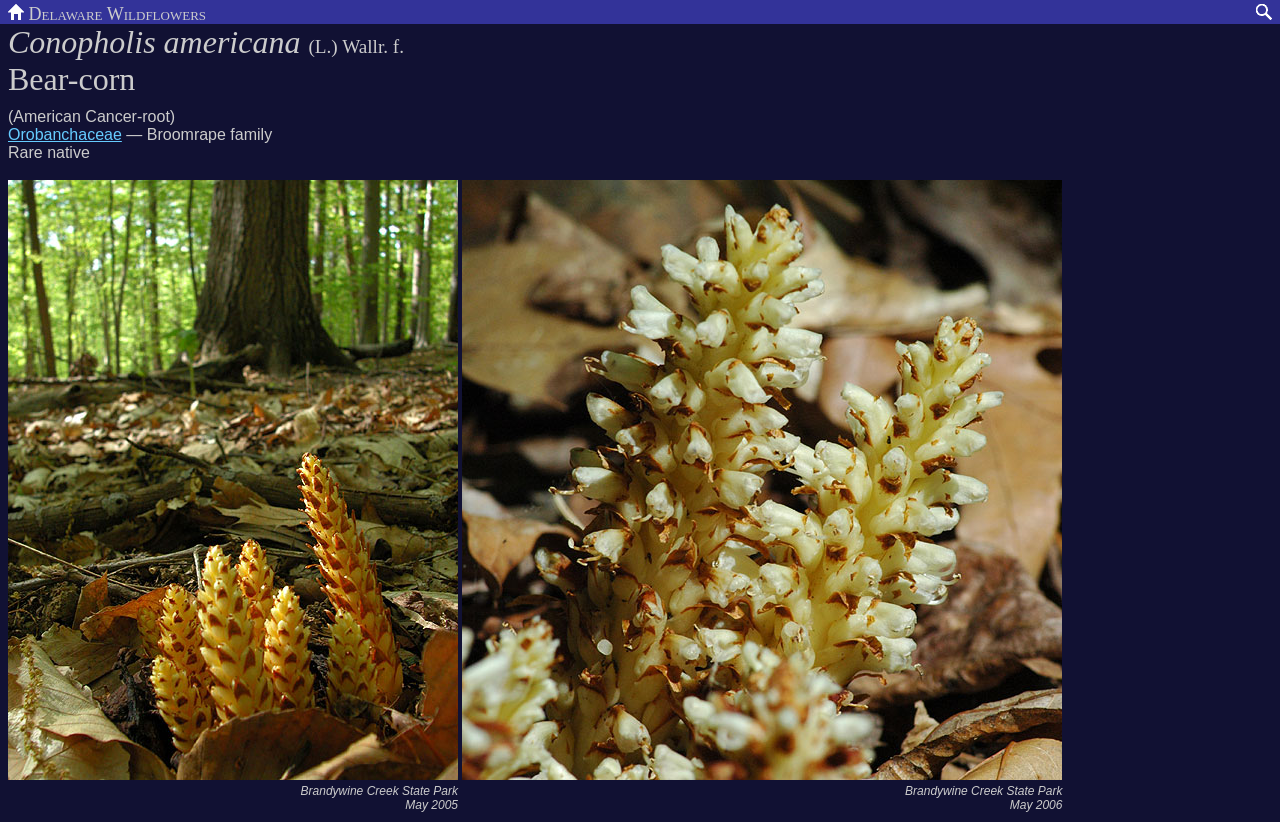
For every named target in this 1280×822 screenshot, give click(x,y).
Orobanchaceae (65, 134)
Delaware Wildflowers (107, 12)
